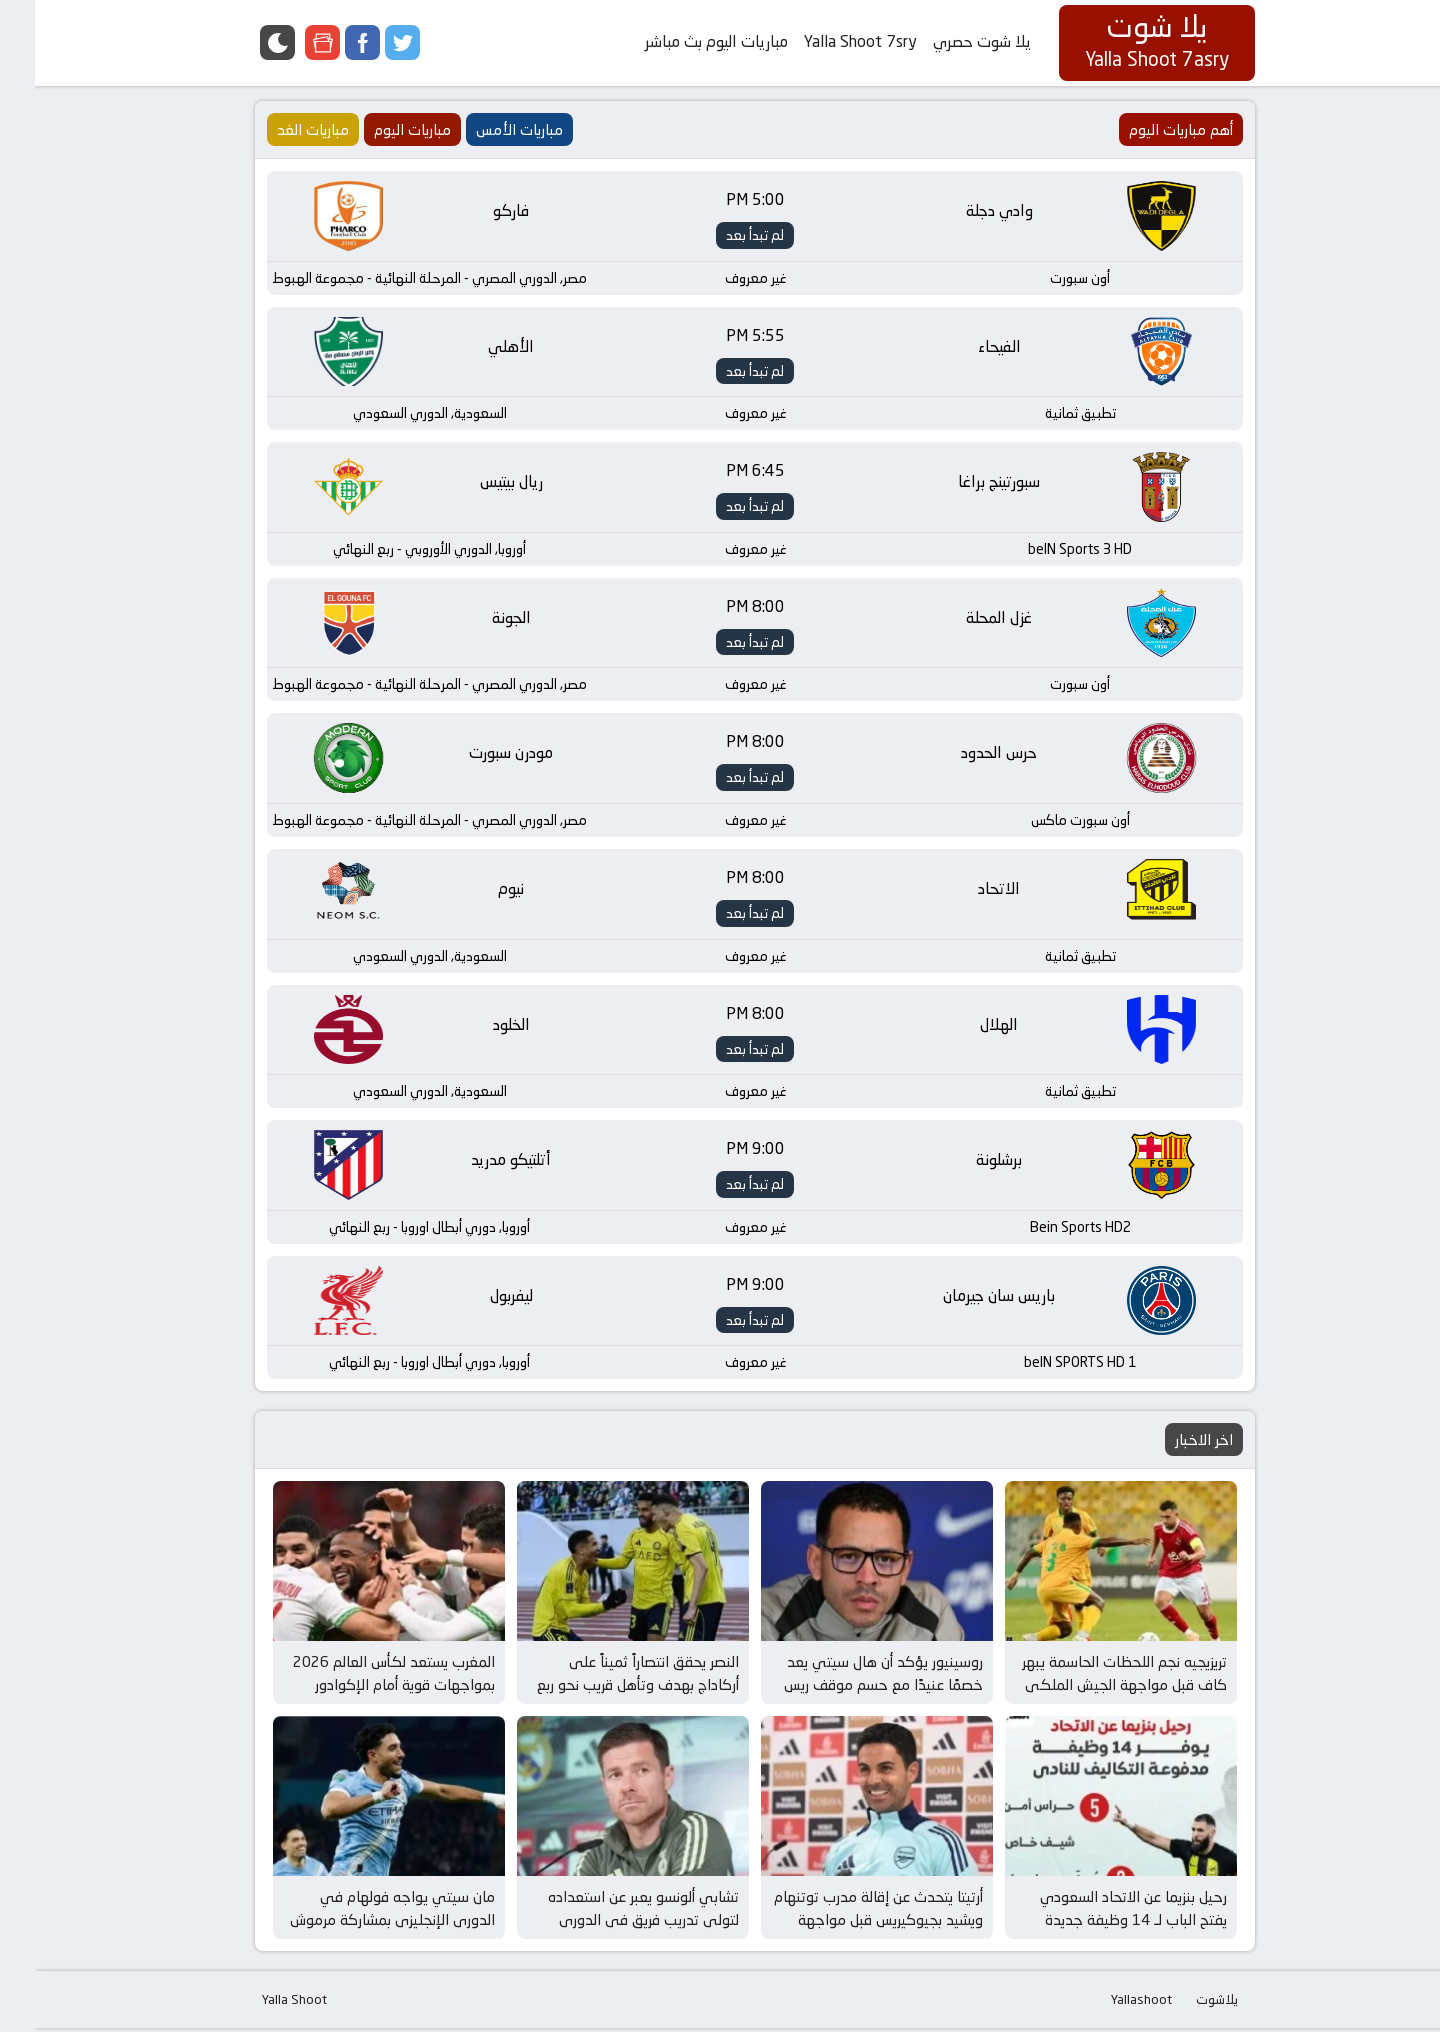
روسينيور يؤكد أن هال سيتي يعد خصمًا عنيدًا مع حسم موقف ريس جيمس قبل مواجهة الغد (848, 1688)
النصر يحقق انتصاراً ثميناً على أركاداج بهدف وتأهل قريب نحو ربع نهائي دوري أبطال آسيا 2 (603, 1688)
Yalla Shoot (259, 2003)
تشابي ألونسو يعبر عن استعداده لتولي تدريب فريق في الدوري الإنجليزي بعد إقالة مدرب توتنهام (605, 1923)
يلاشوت (1182, 2003)
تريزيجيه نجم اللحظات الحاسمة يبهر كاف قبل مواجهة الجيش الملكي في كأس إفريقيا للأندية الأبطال (1089, 1688)
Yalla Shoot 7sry (825, 41)
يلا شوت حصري (947, 41)
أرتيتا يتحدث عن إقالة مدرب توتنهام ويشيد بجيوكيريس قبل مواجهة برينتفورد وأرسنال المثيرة (843, 1923)
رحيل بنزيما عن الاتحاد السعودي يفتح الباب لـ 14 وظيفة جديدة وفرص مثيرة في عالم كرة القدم (1096, 1923)
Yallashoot (1106, 2003)
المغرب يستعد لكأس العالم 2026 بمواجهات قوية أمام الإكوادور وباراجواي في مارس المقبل (359, 1688)
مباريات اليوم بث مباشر (681, 41)
